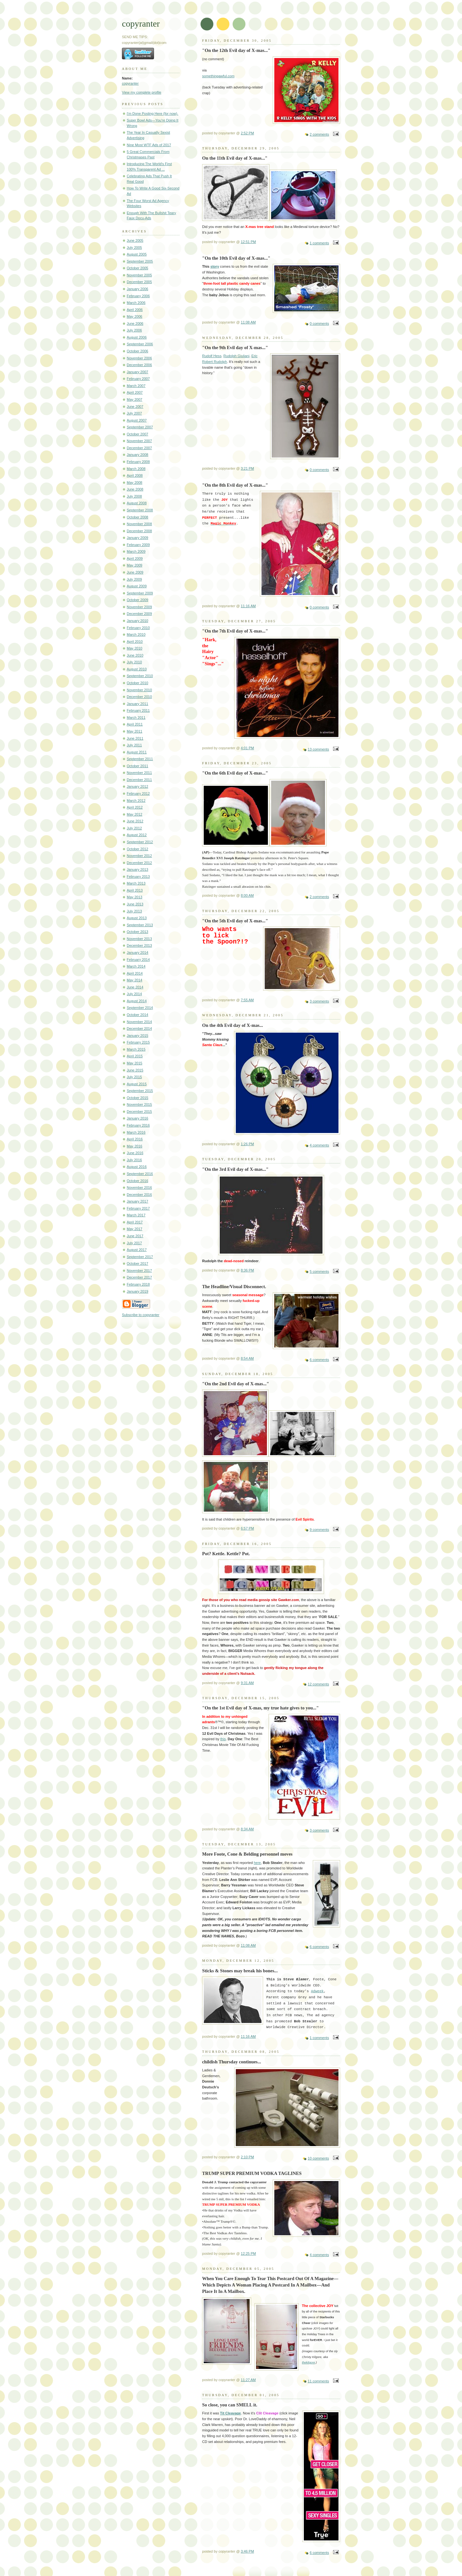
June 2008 (135, 489)
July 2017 (134, 1243)
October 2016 (137, 1181)
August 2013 (137, 918)
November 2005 (139, 275)
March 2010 (136, 634)
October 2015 (137, 1098)
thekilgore (308, 2362)
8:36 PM (247, 1270)
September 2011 (140, 759)
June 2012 (135, 821)
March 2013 (136, 883)
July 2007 (134, 413)
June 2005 (135, 240)
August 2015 (137, 1084)
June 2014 (135, 987)
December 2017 (139, 1277)
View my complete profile (141, 92)
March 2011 (136, 717)
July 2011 (134, 745)
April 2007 (135, 392)
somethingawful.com (218, 76)
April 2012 (135, 807)
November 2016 (139, 1187)
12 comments (318, 1684)
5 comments (319, 1271)
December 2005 (139, 282)
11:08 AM (248, 322)
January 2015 (137, 1035)
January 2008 (137, 455)
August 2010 (137, 669)
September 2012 (140, 842)
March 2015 (136, 1049)
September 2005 (140, 261)
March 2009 (136, 551)
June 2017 (135, 1236)
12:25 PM (248, 2253)
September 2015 (140, 1091)
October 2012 (137, 849)
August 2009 (137, 586)
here (257, 1863)
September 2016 (140, 1174)
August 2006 (137, 337)
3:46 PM (247, 2551)
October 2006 (137, 351)
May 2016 (134, 1146)
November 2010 (139, 690)
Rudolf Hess (211, 356)
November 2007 (139, 441)
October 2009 (137, 600)
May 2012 (134, 814)
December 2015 (139, 1111)
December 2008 (139, 531)
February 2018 (138, 1284)
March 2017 (136, 1215)
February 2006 (138, 296)
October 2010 (137, 683)
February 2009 (138, 545)
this (223, 1739)
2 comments (319, 134)
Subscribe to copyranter (140, 1315)
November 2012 (139, 856)
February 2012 (138, 793)
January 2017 (137, 1201)
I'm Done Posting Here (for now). (152, 113)
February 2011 (138, 710)
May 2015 (134, 1063)
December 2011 (139, 780)
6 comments (319, 1360)
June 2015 (135, 1070)
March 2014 (136, 966)
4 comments (319, 1145)
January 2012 (137, 786)
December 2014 (139, 1028)
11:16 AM (248, 606)
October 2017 (137, 1263)
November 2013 (139, 939)
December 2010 (139, 697)
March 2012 (136, 800)
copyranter (130, 83)
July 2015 (134, 1077)
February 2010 (138, 628)
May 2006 (134, 316)
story (214, 266)
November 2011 (139, 773)
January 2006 (137, 289)
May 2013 (134, 897)
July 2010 (134, 662)
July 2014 (134, 994)
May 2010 (134, 648)
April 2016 (135, 1139)
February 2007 (138, 379)
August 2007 (137, 420)
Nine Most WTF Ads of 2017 (149, 145)
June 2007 (135, 406)
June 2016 (135, 1153)
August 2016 (137, 1167)
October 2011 (137, 766)
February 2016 (138, 1125)
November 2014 (139, 1022)
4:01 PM (247, 748)
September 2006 (140, 344)
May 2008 (134, 482)
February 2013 (138, 876)
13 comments (318, 749)
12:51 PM (248, 242)
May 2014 (134, 980)
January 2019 (137, 1291)
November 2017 (139, 1270)
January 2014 (137, 952)
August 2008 (137, 503)
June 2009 (135, 572)
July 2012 (134, 828)
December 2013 (139, 945)
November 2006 (139, 358)
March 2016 (136, 1132)
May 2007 (134, 399)
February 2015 (138, 1042)
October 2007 (137, 434)
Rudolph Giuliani (236, 356)
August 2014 (137, 1001)
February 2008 (138, 462)
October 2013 (137, 932)
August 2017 (137, 1250)
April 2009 (135, 558)
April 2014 (135, 973)
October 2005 (137, 268)
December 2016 (139, 1194)
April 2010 (135, 641)
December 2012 (139, 863)
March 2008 (136, 469)
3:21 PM (247, 468)
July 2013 (134, 911)
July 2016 (134, 1160)
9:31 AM (247, 1683)
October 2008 (137, 517)
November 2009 (139, 607)
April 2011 (135, 724)
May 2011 (134, 731)
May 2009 (134, 565)
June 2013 (135, 904)
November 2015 (139, 1104)
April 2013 (135, 890)
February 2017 (138, 1208)
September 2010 (140, 676)
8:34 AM (247, 1829)
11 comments (318, 2381)
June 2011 (135, 738)
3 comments (319, 1001)
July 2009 (134, 579)
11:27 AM (248, 2380)
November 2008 (139, 524)
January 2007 (137, 372)
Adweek (317, 1991)
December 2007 (139, 448)
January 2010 (137, 621)
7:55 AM (247, 1000)
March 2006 (136, 303)
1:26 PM (247, 1144)
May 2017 (134, 1229)
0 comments (319, 323)
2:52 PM (247, 133)
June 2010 (135, 655)
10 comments (318, 2158)
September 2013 (140, 925)
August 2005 (137, 254)
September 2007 (140, 427)
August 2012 (137, 835)
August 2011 (137, 752)
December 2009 (139, 614)
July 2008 (134, 496)
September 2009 (140, 593)
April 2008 (135, 475)
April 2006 (135, 310)
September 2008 (140, 510)
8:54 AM (247, 1358)
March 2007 (136, 386)
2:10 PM (247, 2157)
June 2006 (135, 323)
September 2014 (140, 1008)
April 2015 (135, 1056)
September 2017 (140, 1257)
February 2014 (138, 959)
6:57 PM (247, 1528)
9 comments (319, 1529)
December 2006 (139, 365)
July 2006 (134, 330)
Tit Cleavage (230, 2413)
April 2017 (135, 1222)
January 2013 (137, 869)
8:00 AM (247, 895)
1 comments (319, 243)
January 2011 (137, 704)
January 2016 (137, 1118)
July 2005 (134, 247)
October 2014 (137, 1015)
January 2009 (137, 538)
